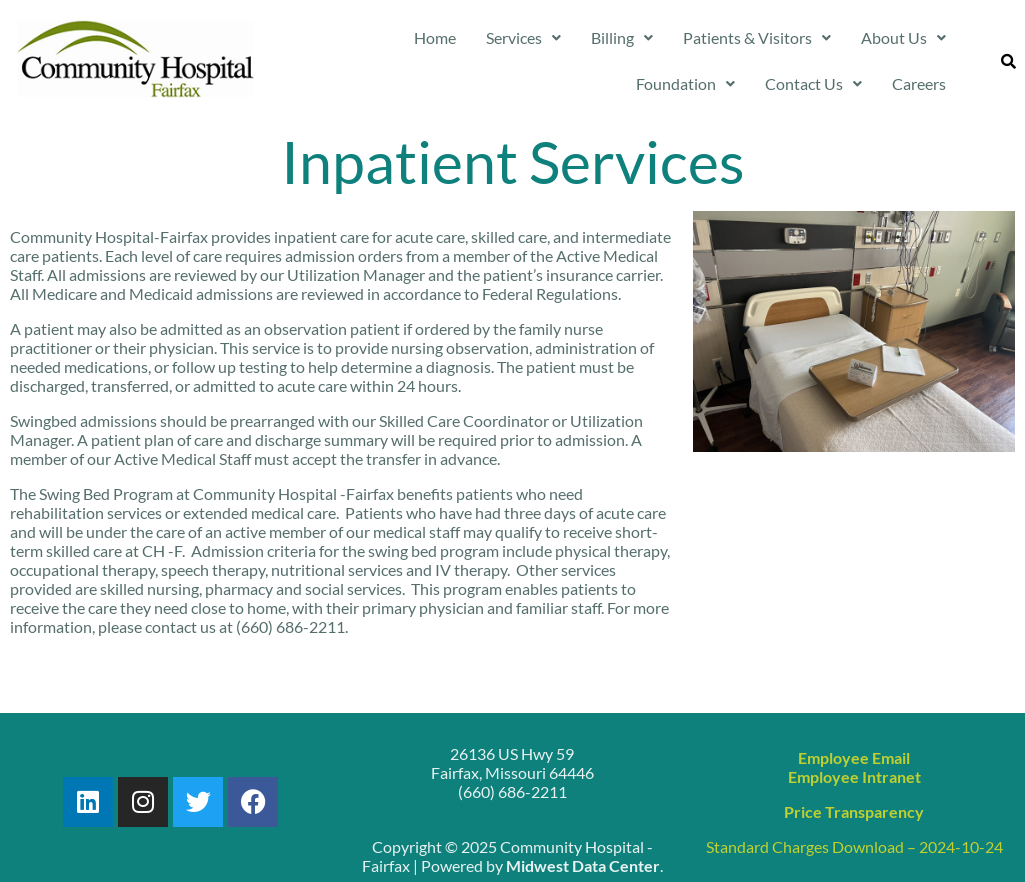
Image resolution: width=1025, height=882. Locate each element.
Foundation (685, 83)
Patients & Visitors (757, 37)
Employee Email (854, 757)
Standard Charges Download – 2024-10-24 (854, 846)
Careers (919, 83)
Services (523, 37)
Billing (622, 37)
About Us (903, 37)
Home (435, 37)
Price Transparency (854, 811)
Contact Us (813, 83)
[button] (523, 38)
